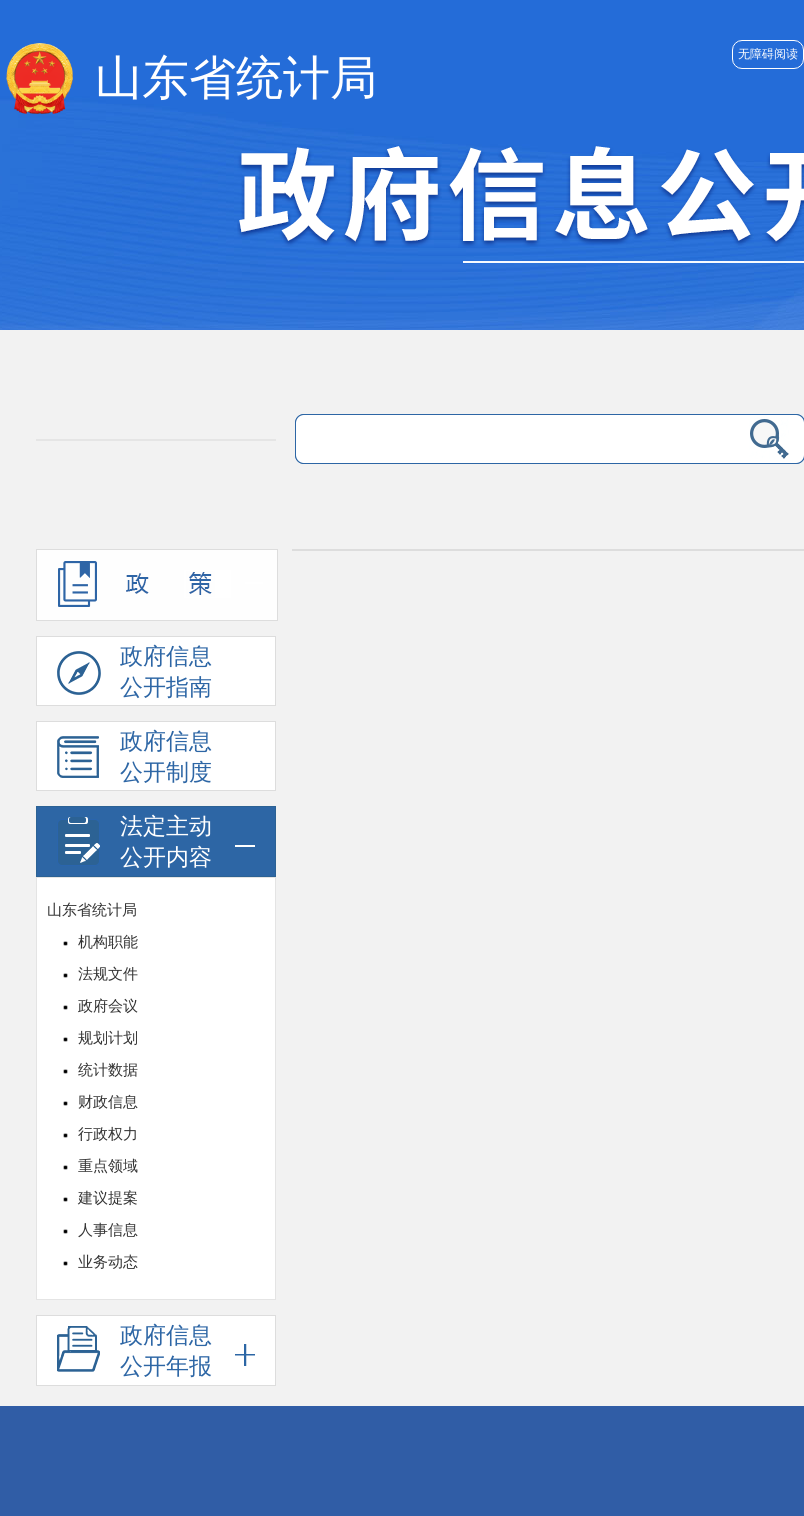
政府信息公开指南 (134, 675)
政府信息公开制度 (134, 760)
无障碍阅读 (768, 54)
